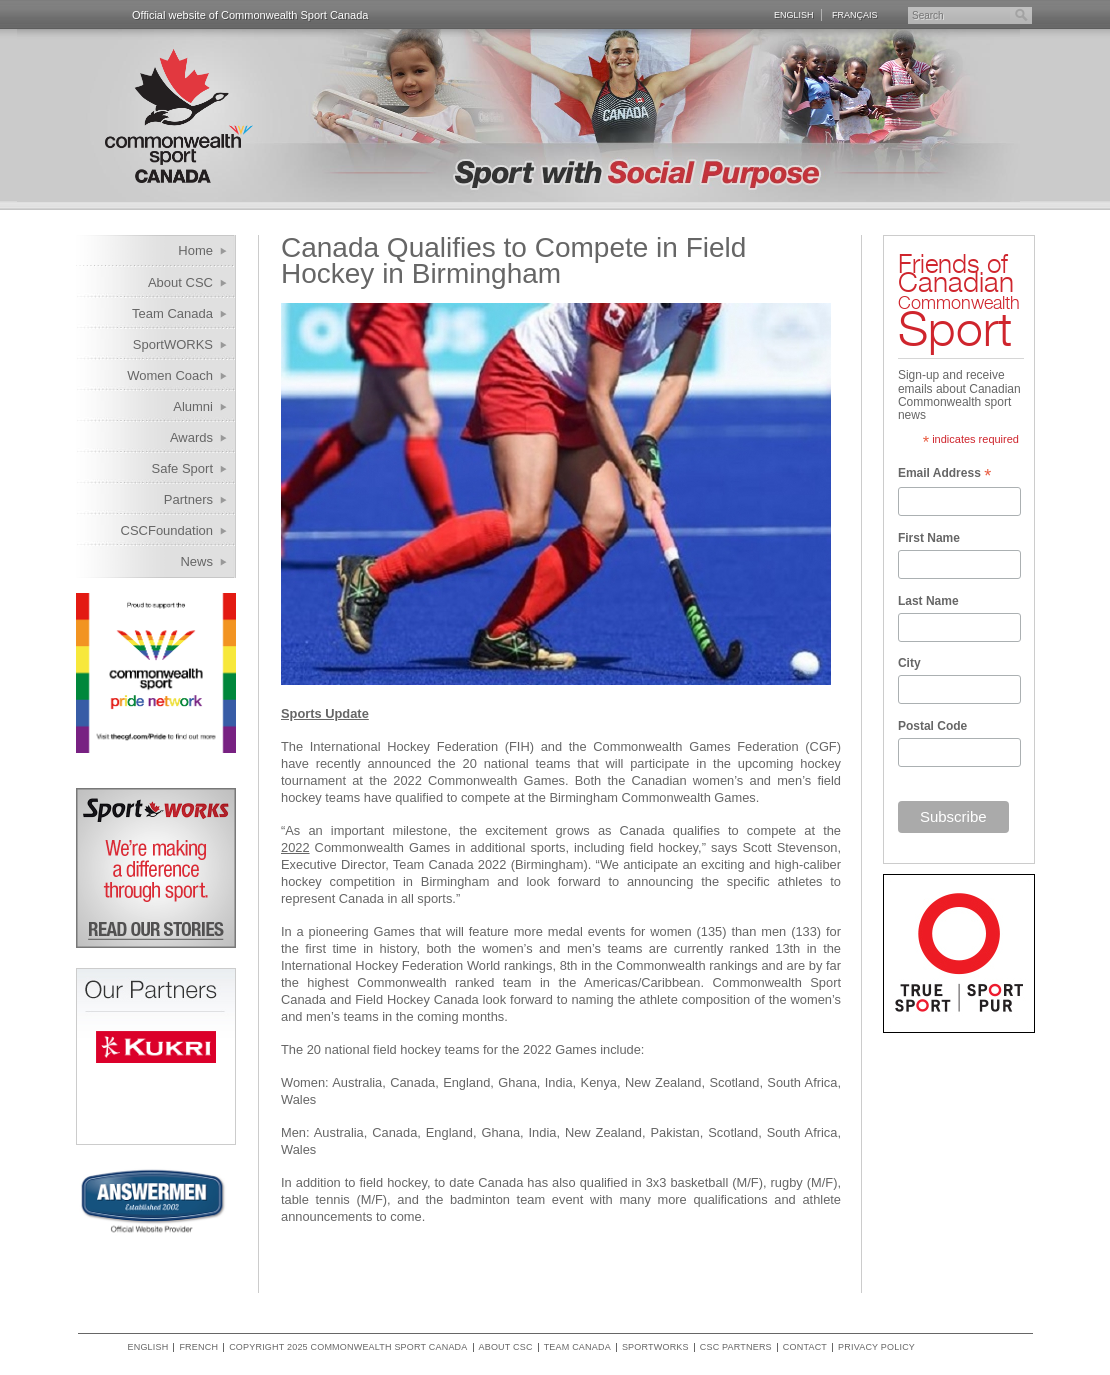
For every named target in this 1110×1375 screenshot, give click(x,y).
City (909, 663)
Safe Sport (182, 468)
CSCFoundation (167, 530)
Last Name (928, 601)
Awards (191, 437)
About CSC (180, 282)
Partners (188, 499)
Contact (805, 1347)
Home (195, 250)
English (794, 14)
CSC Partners (736, 1347)
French (198, 1347)
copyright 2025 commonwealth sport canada (348, 1347)
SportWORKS (173, 344)
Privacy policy (876, 1347)
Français (855, 14)
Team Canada (172, 313)
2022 (295, 847)
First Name (929, 538)
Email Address (944, 475)
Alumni (193, 406)
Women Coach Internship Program (157, 378)
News (196, 561)
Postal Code (932, 726)
